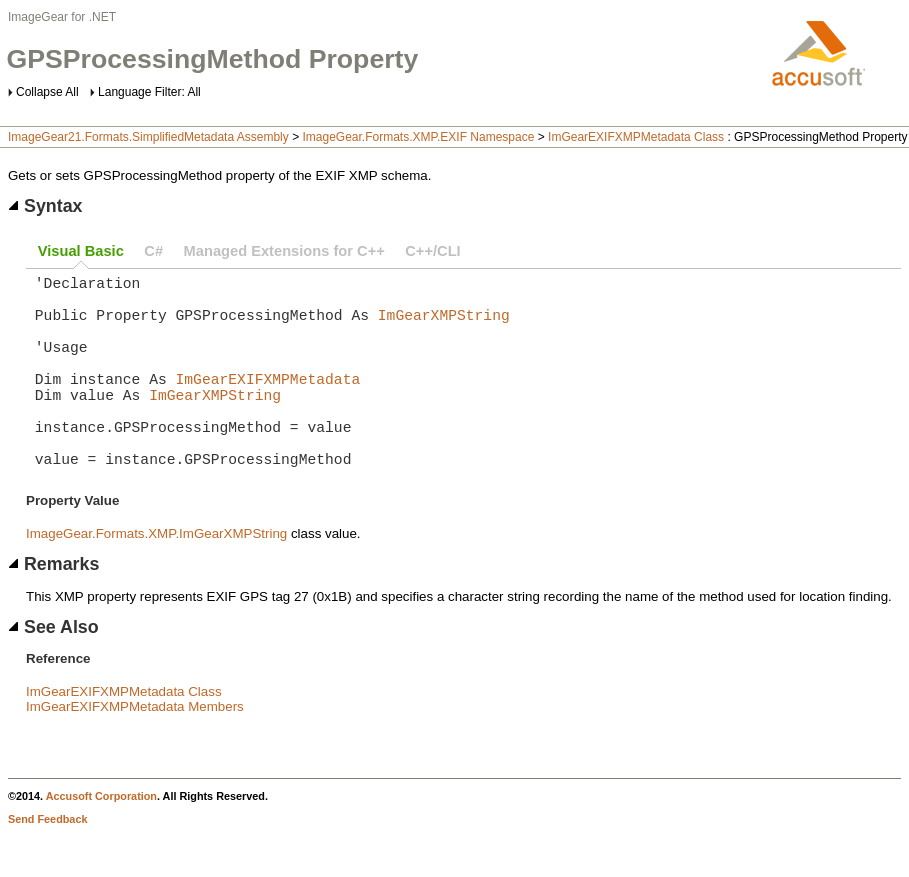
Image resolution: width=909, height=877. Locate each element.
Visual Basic (81, 251)
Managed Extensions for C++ (284, 251)
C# (153, 251)
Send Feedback (47, 863)
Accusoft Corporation (101, 840)
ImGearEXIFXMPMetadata (268, 402)
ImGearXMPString (444, 326)
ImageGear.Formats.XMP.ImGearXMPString (156, 577)
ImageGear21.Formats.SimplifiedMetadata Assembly (148, 137)
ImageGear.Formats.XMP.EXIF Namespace (418, 137)
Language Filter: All (149, 92)
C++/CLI (432, 251)
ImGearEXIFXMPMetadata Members (135, 750)
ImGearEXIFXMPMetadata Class (636, 137)
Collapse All (47, 92)
